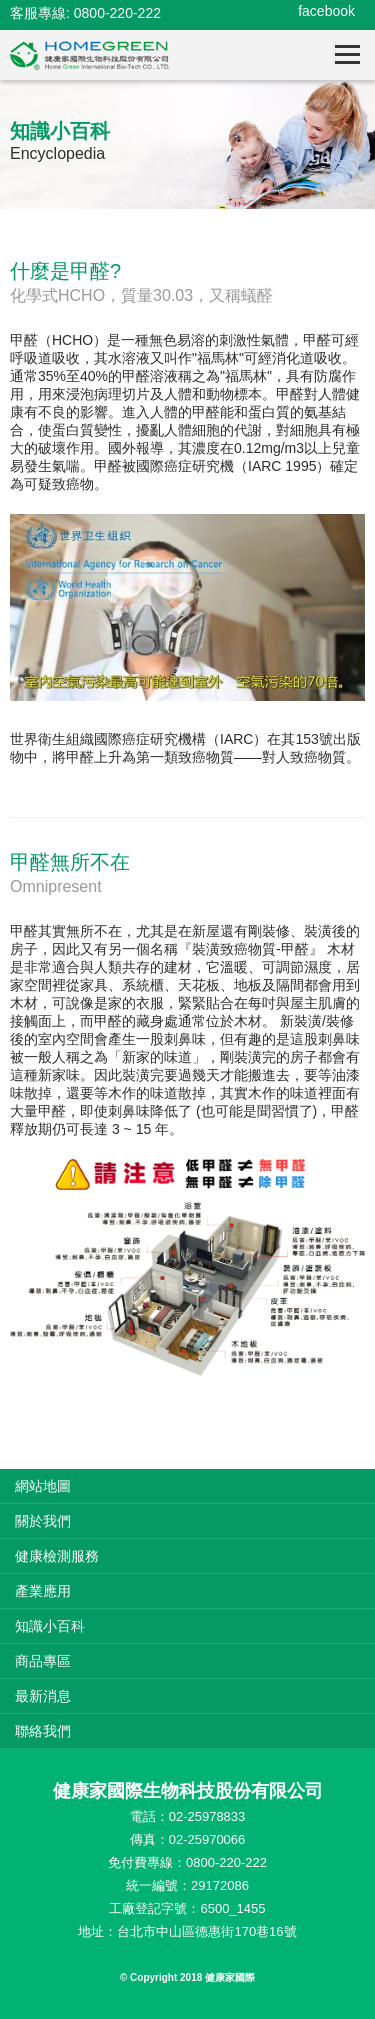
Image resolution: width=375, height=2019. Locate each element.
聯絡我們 (43, 1731)
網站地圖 (43, 1486)
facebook (326, 11)
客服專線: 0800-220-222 (85, 13)
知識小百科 (50, 1626)
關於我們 (43, 1521)
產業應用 (43, 1591)
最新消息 (43, 1696)
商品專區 (43, 1661)
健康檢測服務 (57, 1556)
